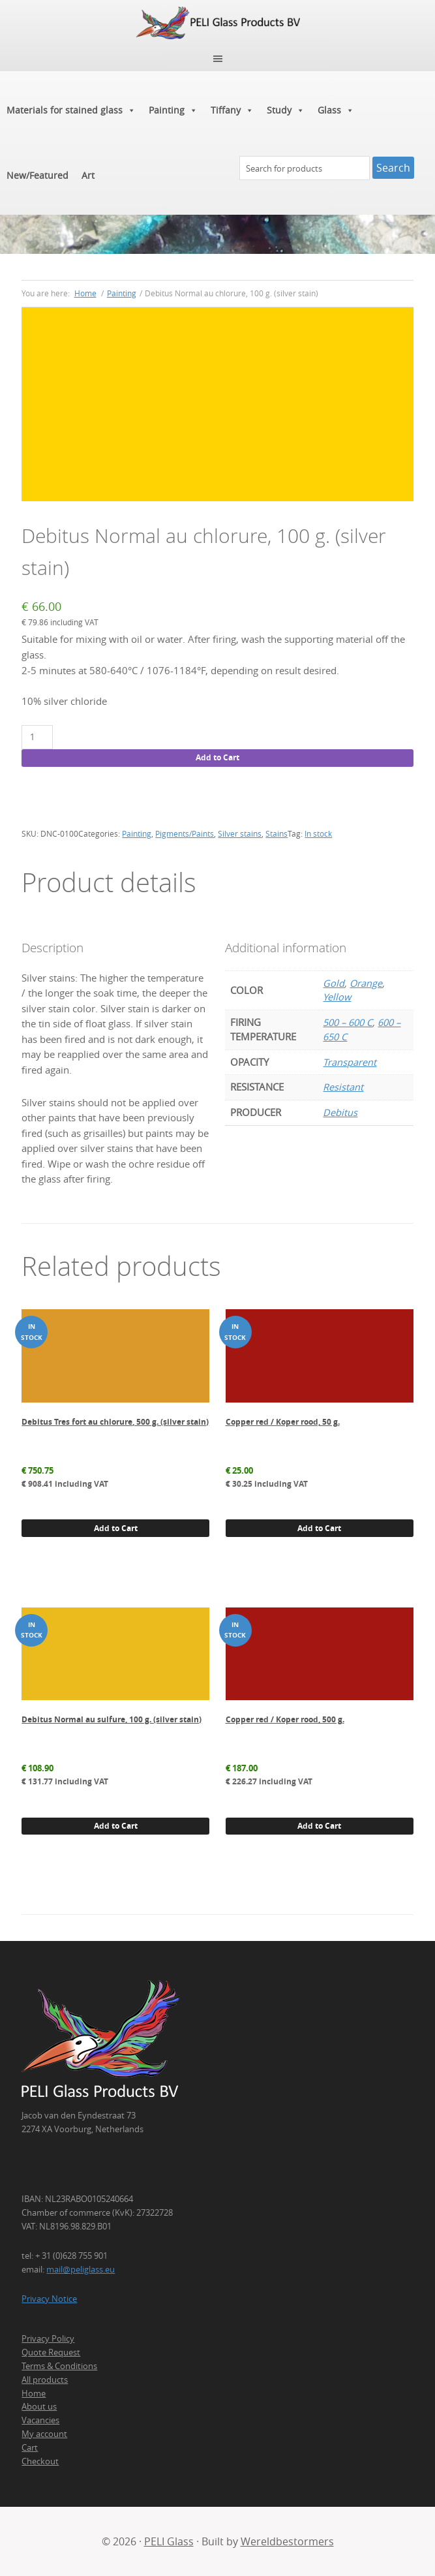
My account (44, 2434)
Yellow (337, 997)
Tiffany (232, 110)
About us (39, 2406)
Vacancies (40, 2420)
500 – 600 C (347, 1022)
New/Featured (37, 175)
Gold (333, 983)
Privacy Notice (49, 2298)
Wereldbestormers (287, 2541)
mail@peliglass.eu (80, 2269)
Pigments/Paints (184, 833)
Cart (30, 2447)
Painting (173, 110)
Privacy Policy (48, 2338)
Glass (336, 110)
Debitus (340, 1112)
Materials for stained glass (71, 110)
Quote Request (51, 2352)
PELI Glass (169, 2541)
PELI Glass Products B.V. (217, 23)
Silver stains (240, 833)
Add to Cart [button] (116, 1528)
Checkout (40, 2461)
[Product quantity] (37, 737)
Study (286, 110)
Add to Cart (217, 757)
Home (34, 2393)
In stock (318, 833)
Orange (366, 983)
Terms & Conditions (59, 2366)
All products (45, 2379)
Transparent (349, 1062)
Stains (276, 833)
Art (88, 175)
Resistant (343, 1087)
